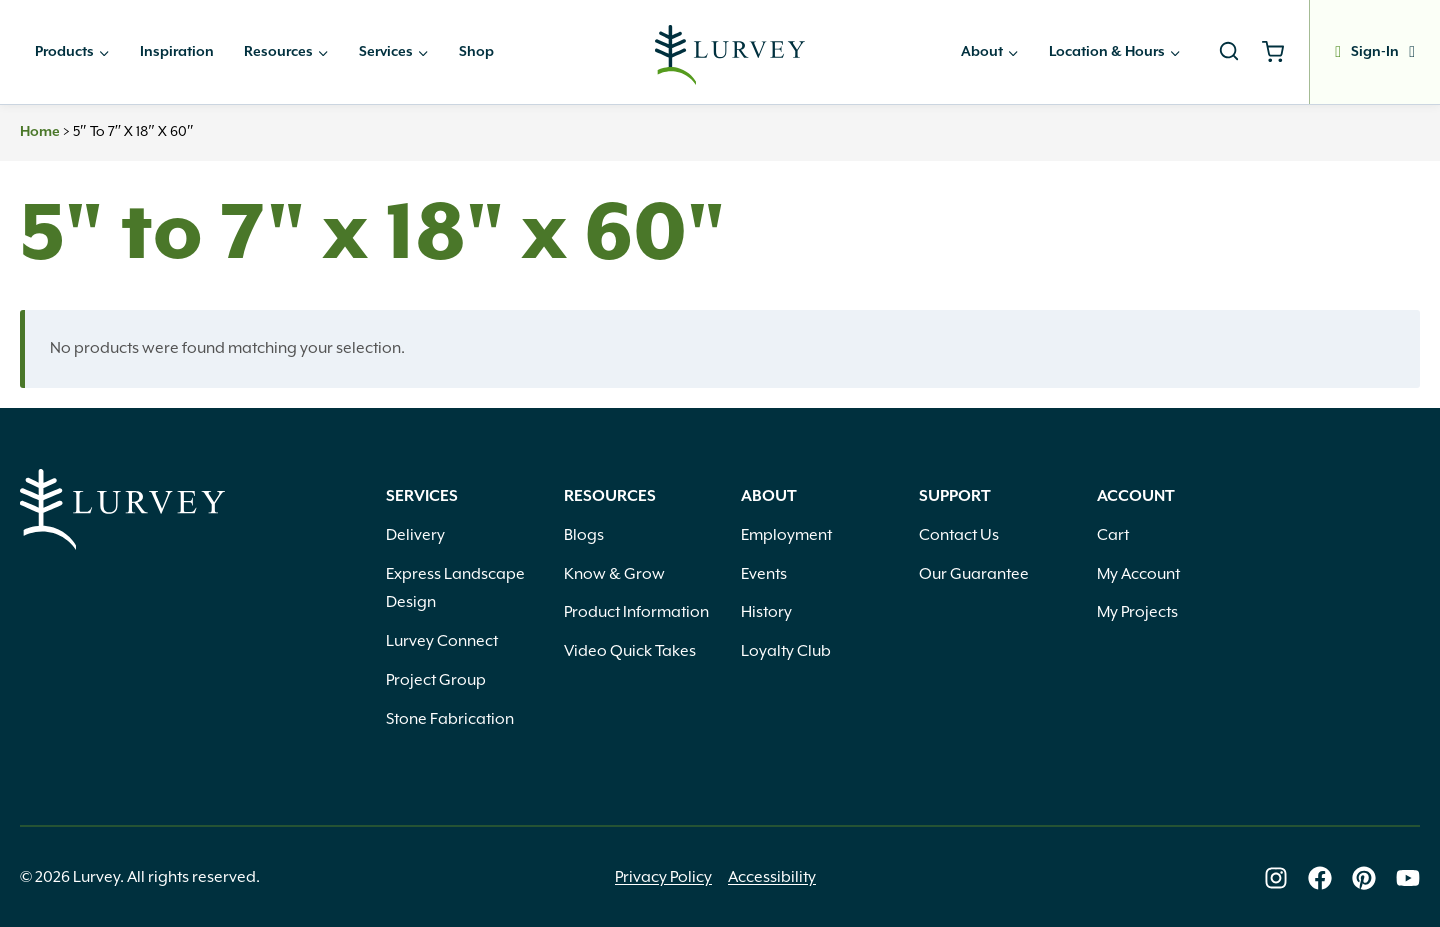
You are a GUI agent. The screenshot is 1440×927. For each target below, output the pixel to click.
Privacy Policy (663, 877)
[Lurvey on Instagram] (1276, 878)
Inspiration (177, 52)
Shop (476, 52)
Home (40, 132)
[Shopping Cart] (1280, 52)
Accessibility (772, 877)
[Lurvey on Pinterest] (1364, 878)
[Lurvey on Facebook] (1320, 878)
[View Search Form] (1229, 52)
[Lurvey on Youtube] (1408, 878)
